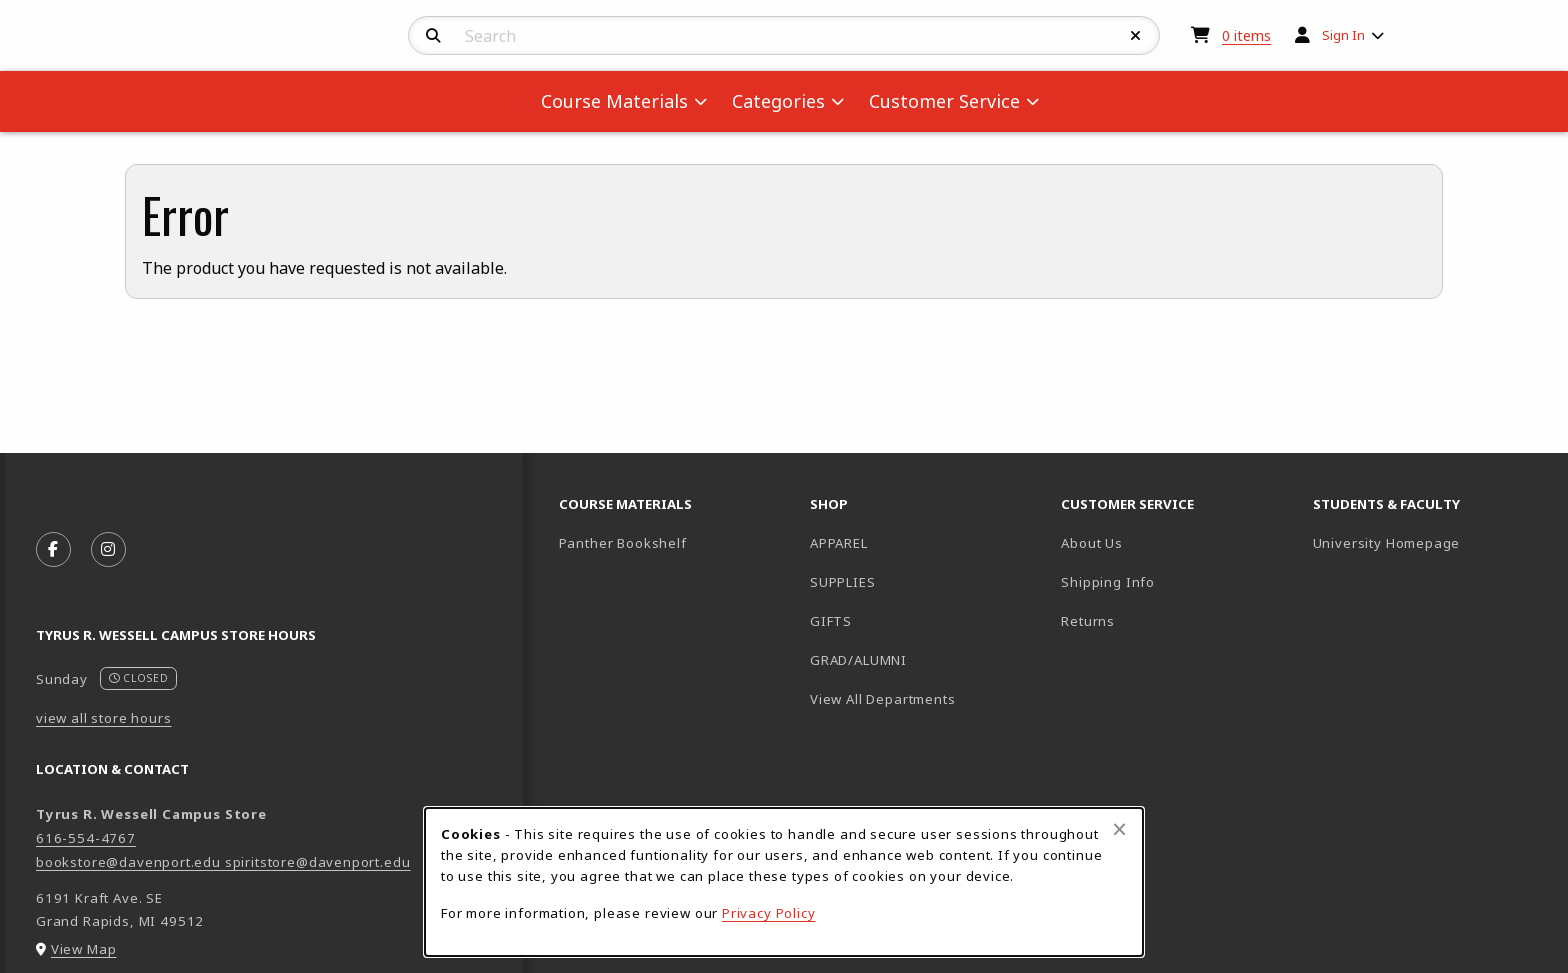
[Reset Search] (1136, 36)
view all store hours (104, 718)
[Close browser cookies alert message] (1119, 829)
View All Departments (883, 699)
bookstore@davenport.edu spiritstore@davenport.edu (223, 862)
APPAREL (839, 543)
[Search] (433, 36)
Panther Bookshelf (676, 542)
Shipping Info (1108, 582)
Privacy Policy (769, 913)
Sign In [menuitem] (1343, 35)
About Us (1092, 543)
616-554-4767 (86, 838)
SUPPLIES (843, 582)
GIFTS (831, 621)
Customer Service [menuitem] (944, 101)
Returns (1088, 621)
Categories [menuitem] (778, 101)
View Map (84, 949)
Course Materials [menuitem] (614, 101)
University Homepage (1430, 542)
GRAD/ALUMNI (858, 660)
